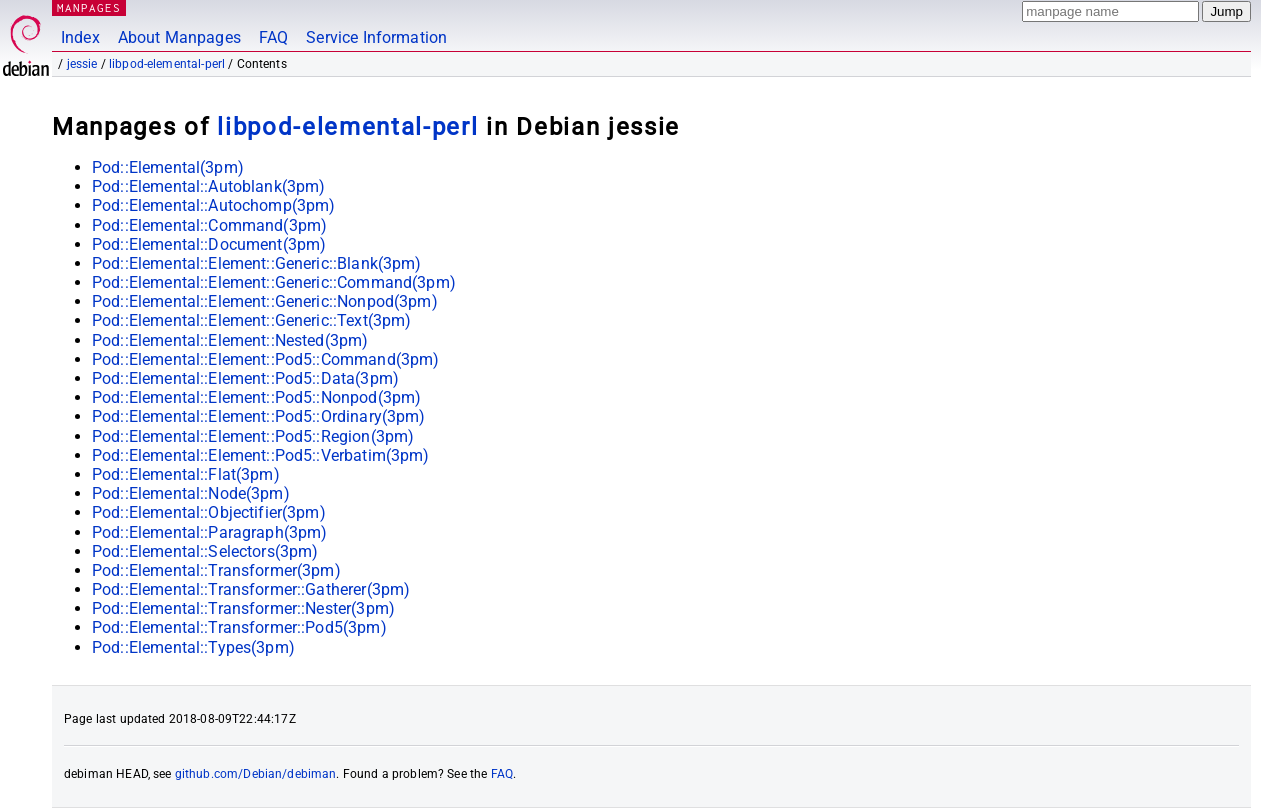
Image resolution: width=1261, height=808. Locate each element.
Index (80, 37)
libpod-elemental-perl (167, 64)
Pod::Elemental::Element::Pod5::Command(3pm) (265, 359)
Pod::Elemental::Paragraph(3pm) (210, 532)
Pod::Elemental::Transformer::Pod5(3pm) (239, 627)
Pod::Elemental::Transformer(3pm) (216, 570)
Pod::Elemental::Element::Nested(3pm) (230, 340)
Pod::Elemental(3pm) (168, 167)
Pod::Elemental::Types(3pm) (193, 647)
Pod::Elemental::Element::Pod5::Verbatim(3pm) (261, 455)
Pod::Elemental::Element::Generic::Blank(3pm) (257, 263)
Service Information (376, 37)
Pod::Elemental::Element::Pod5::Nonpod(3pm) (256, 397)
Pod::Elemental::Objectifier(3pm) (209, 512)
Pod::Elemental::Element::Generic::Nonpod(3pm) (265, 301)
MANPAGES (89, 7)
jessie (82, 64)
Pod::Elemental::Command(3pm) (209, 225)
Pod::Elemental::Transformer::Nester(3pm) (243, 608)
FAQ (273, 37)
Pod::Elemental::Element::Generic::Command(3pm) (274, 282)
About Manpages (179, 37)
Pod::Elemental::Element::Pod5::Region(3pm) (253, 436)
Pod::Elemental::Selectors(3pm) (205, 551)
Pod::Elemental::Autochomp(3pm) (214, 205)
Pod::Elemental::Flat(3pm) (186, 474)
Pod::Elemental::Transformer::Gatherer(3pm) (251, 589)
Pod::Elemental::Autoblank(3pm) (209, 186)
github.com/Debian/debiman (256, 774)
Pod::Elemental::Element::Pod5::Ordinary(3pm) (259, 416)
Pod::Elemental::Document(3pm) (209, 244)
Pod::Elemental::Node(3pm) (191, 493)
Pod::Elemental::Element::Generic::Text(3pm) (251, 320)
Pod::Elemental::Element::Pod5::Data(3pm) (245, 378)
